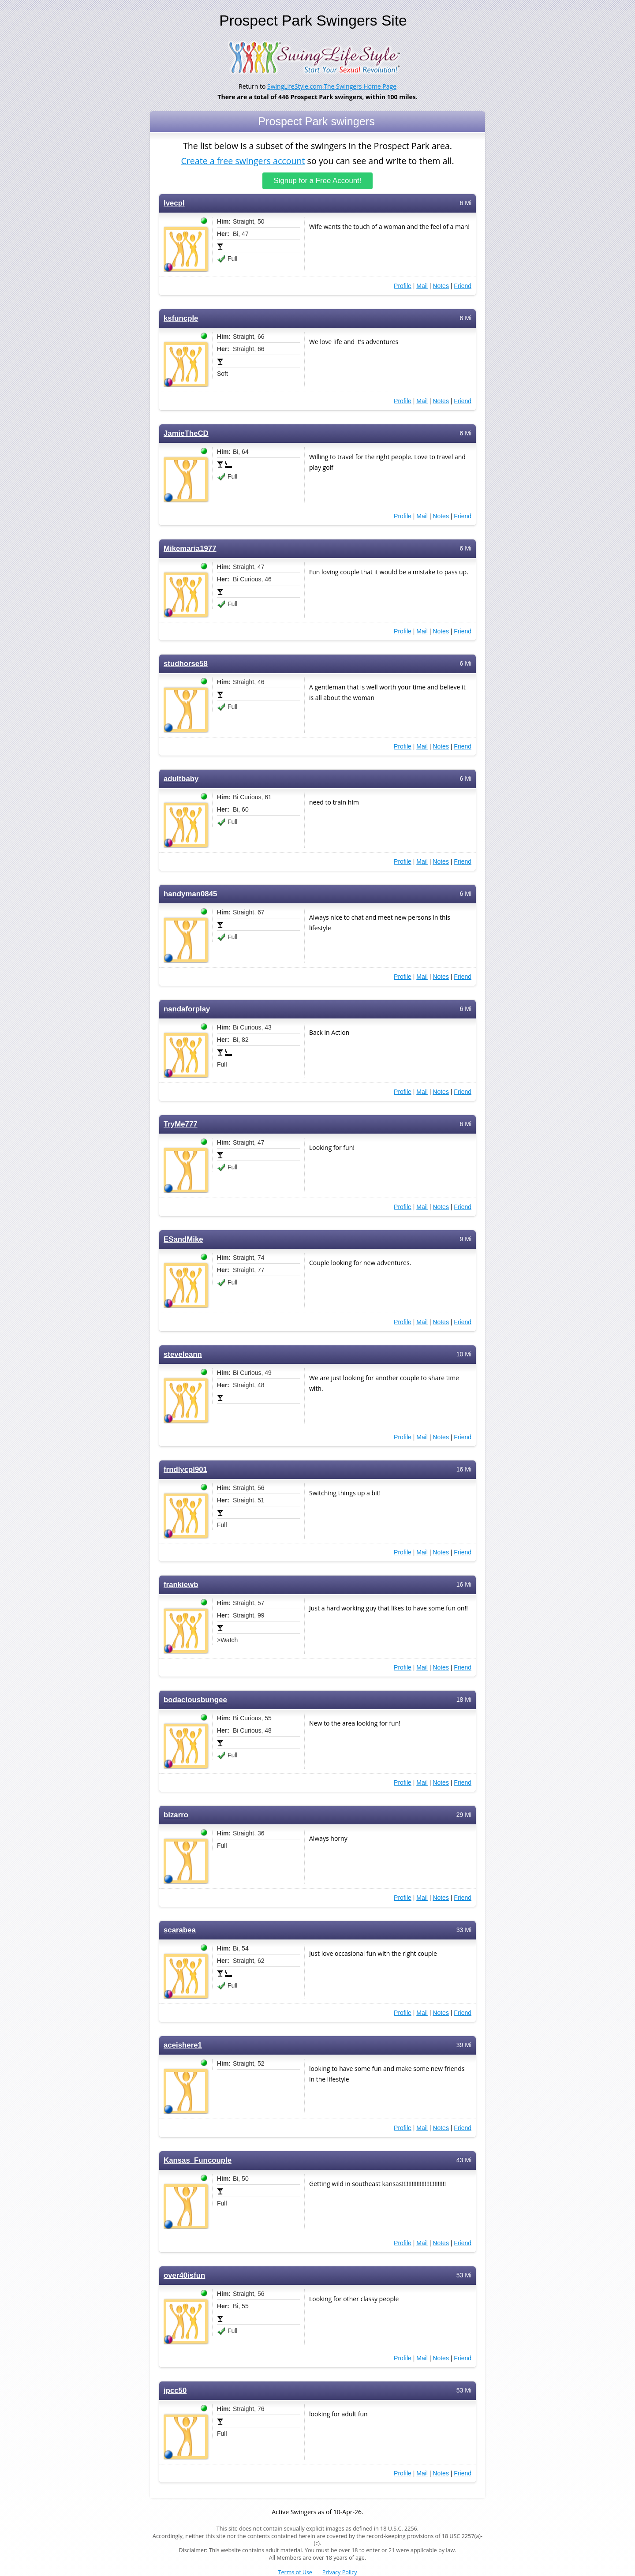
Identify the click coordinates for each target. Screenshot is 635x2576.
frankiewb (181, 1584)
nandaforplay (187, 1009)
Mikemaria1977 (190, 548)
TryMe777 (181, 1124)
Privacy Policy (339, 2572)
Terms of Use (295, 2572)
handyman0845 (190, 894)
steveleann (183, 1354)
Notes (441, 285)
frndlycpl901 (185, 1469)
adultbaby (181, 779)
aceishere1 (183, 2045)
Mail (422, 285)
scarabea (180, 1930)
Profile (402, 285)
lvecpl (174, 203)
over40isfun (184, 2275)
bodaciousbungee (195, 1700)
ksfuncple (181, 318)
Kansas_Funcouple (198, 2160)
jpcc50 (175, 2390)
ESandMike (183, 1239)
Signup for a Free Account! (318, 180)
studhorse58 (186, 663)
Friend (462, 285)
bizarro (176, 1815)
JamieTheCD (186, 433)
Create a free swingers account (243, 160)
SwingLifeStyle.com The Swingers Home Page (331, 86)
